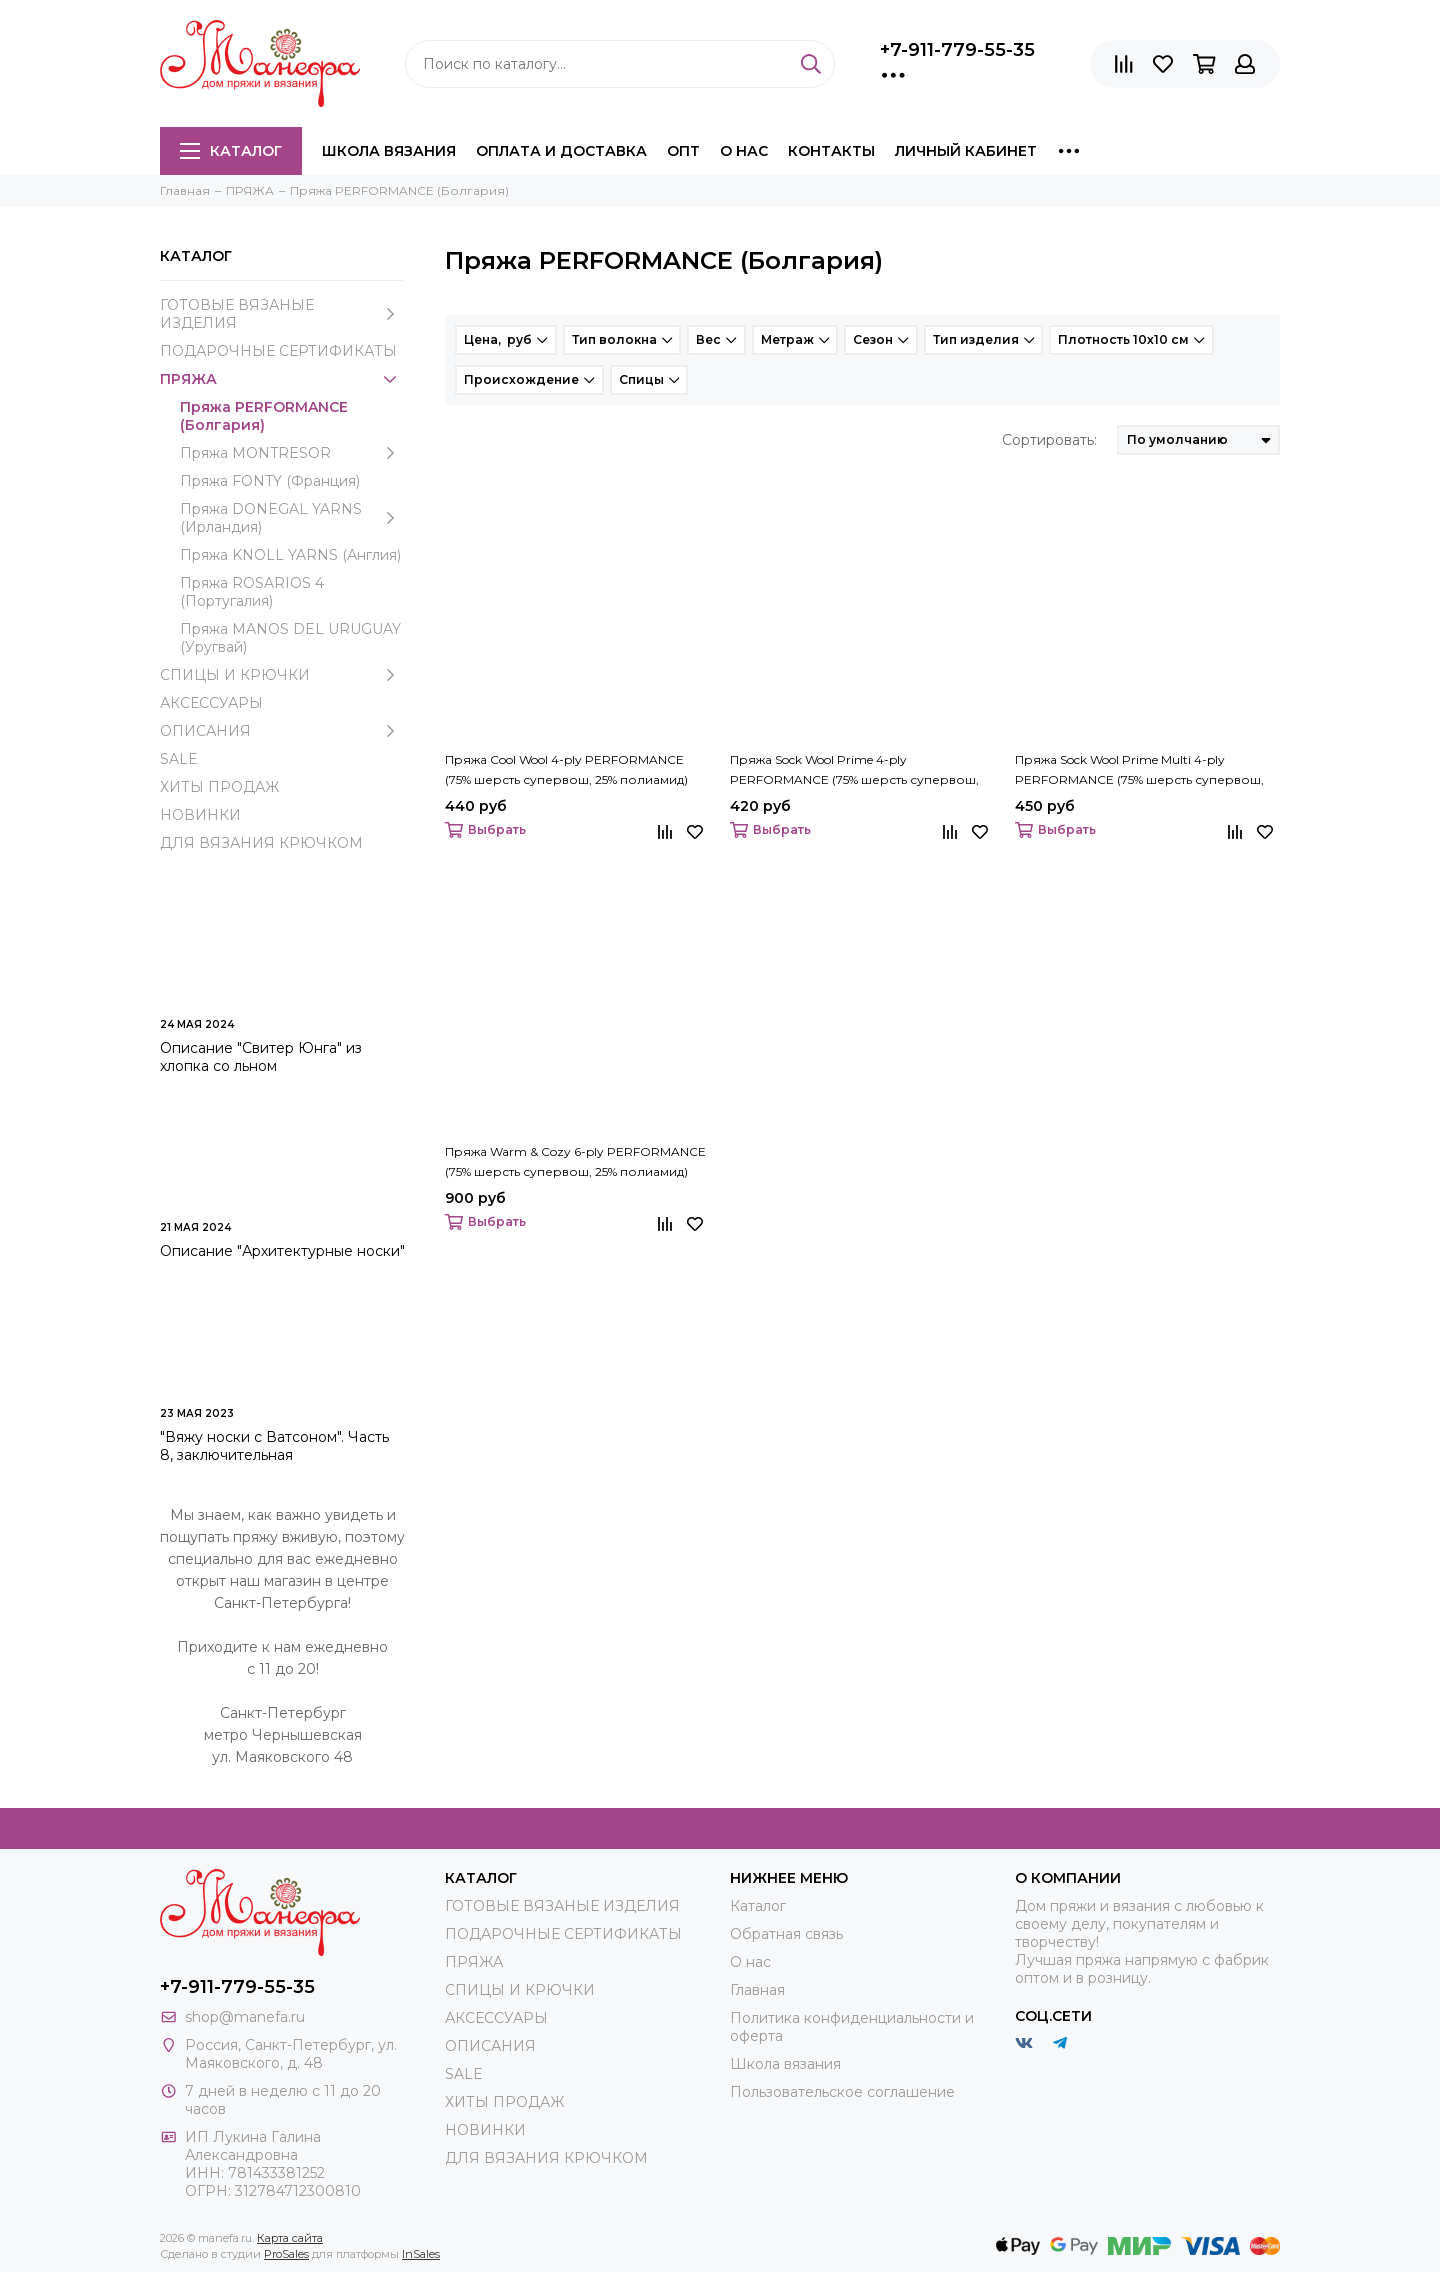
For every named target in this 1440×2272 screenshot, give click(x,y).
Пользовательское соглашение (842, 2092)
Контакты (831, 151)
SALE (179, 759)
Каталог (231, 151)
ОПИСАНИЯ (282, 731)
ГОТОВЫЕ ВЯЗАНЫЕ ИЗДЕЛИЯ (282, 314)
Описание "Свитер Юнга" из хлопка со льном (261, 1057)
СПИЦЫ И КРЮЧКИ (282, 675)
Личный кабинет (966, 151)
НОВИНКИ (200, 815)
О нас (744, 151)
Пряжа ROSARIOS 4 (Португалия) (252, 592)
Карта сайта (290, 2238)
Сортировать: (1049, 440)
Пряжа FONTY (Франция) (270, 481)
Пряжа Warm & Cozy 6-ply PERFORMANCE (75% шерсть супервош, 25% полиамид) (575, 1161)
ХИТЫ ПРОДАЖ (219, 787)
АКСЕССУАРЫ (211, 703)
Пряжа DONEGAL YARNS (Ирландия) (292, 518)
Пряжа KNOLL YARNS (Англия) (290, 555)
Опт (683, 151)
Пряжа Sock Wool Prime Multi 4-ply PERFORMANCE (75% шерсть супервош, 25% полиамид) (1139, 771)
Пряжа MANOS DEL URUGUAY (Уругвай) (290, 638)
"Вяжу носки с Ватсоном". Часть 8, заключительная (274, 1446)
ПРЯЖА (282, 379)
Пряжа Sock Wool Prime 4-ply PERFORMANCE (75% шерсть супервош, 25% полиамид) (854, 771)
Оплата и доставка (561, 151)
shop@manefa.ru (245, 2017)
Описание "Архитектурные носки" (282, 1251)
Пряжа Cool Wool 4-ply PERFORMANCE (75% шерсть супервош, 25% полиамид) (566, 769)
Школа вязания (389, 151)
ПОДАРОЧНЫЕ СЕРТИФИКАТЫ (278, 351)
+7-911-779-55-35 (957, 50)
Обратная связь (786, 1934)
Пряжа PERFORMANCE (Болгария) (264, 416)
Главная (757, 1990)
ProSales (286, 2254)
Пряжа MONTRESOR (292, 453)
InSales (421, 2254)
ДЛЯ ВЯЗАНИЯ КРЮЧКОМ (261, 843)
